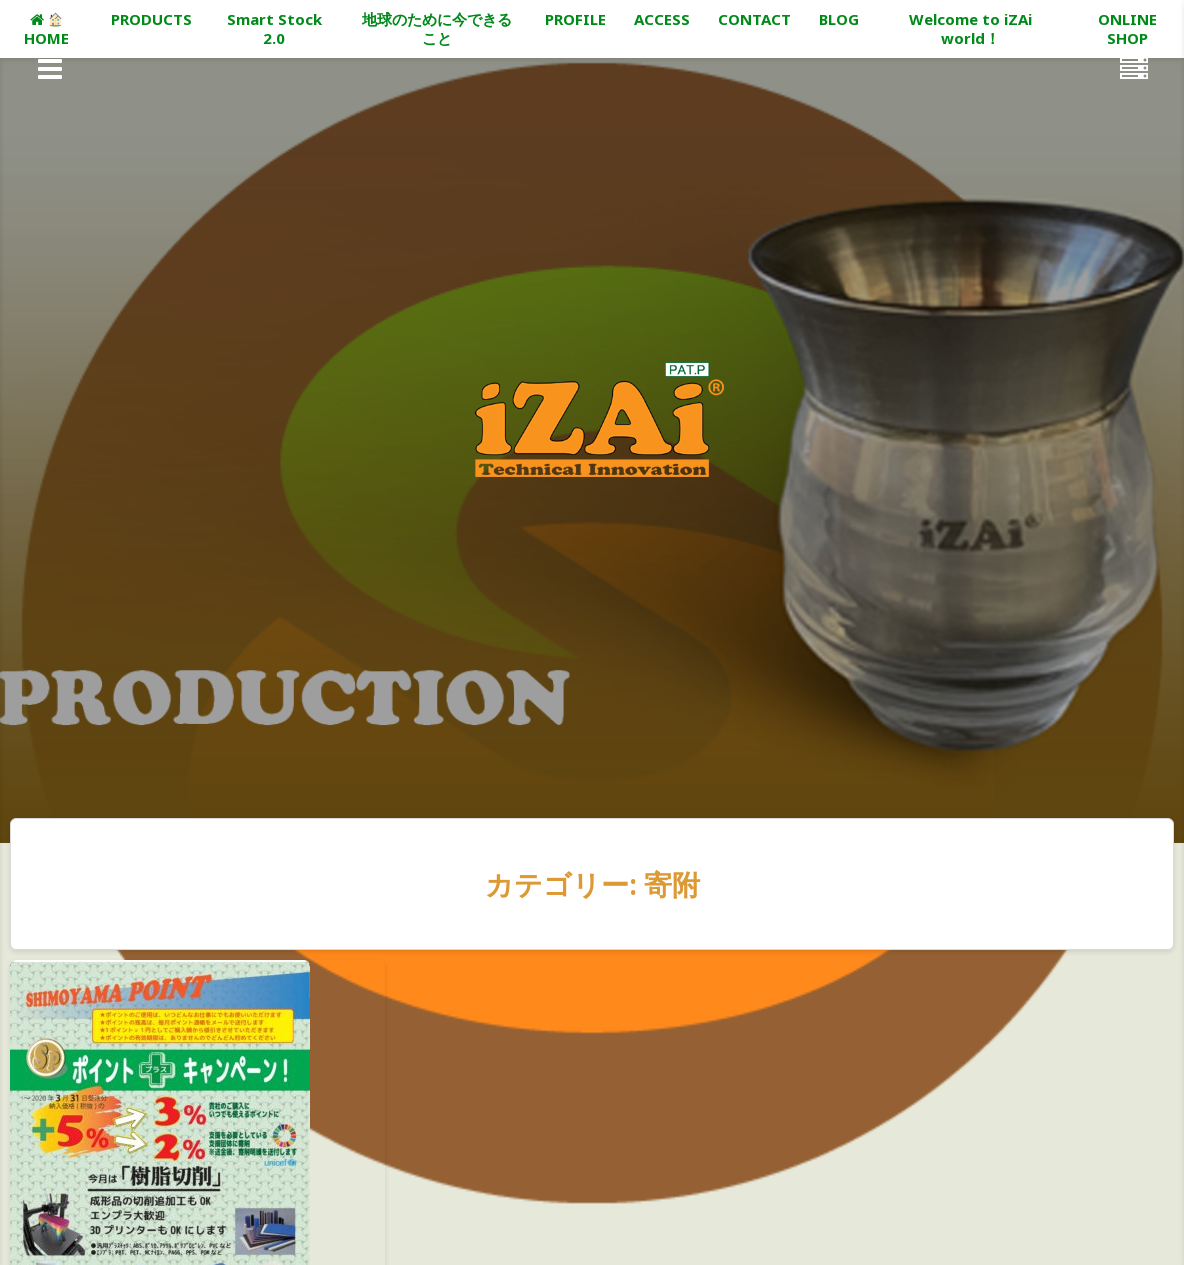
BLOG (839, 19)
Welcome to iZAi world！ (970, 28)
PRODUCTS (151, 19)
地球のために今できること (437, 28)
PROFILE (575, 19)
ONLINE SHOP (1127, 28)
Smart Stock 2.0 (274, 28)
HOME (46, 30)
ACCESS (662, 19)
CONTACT (754, 19)
